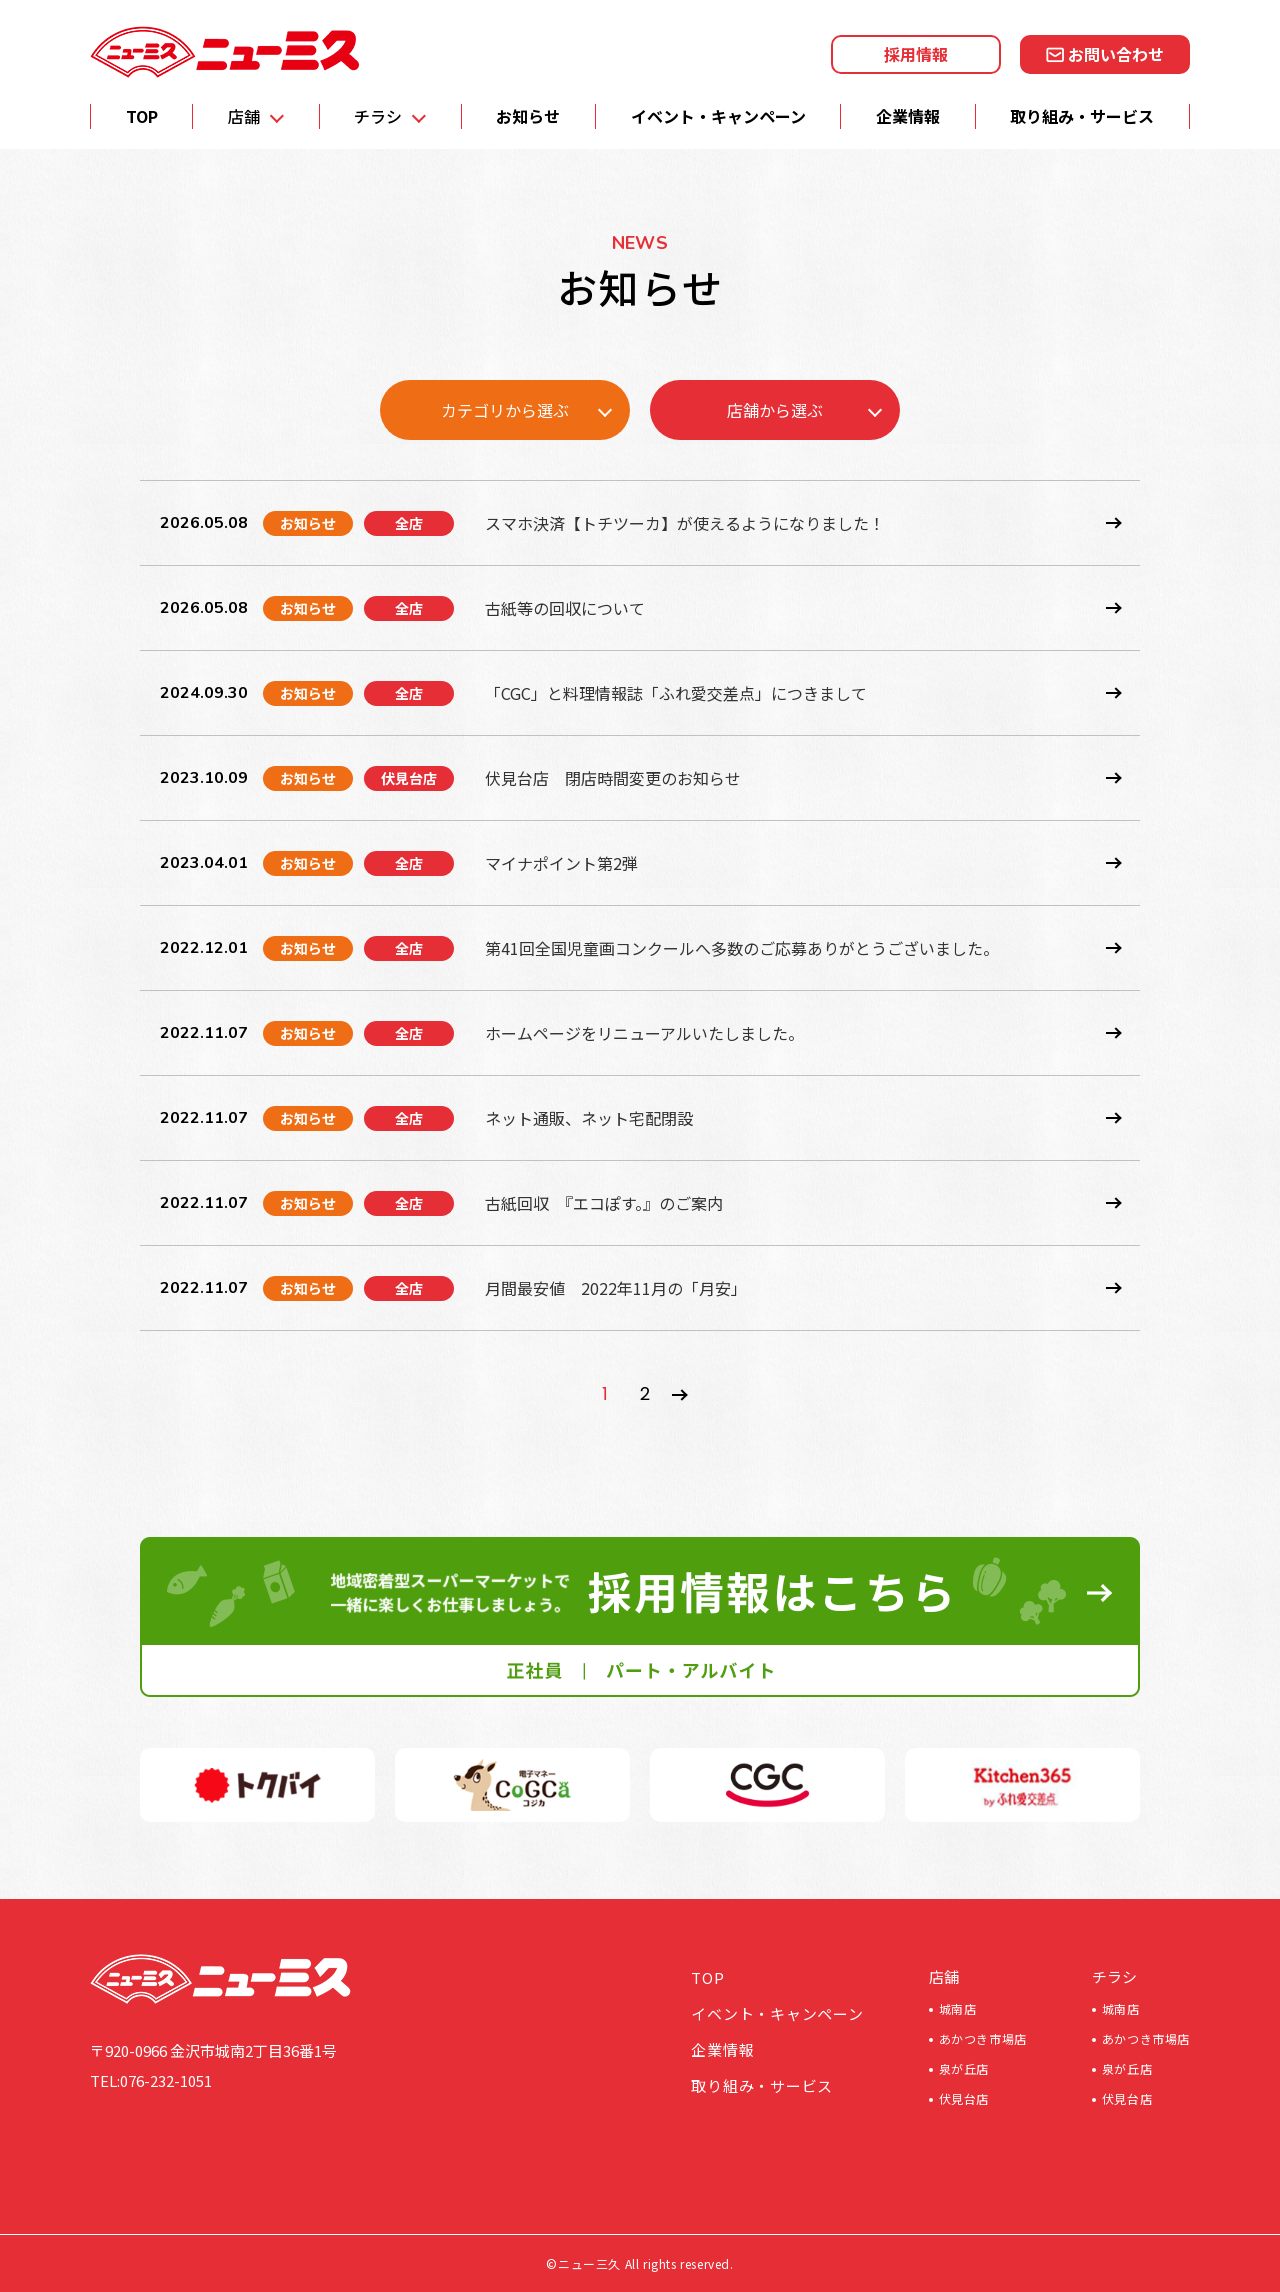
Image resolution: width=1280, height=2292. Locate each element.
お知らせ (528, 116)
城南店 (958, 2008)
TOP (142, 116)
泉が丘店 (964, 2068)
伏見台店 (964, 2098)
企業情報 (908, 116)
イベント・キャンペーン (718, 116)
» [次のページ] (680, 1395)
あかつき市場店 (983, 2038)
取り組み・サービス (1082, 116)
